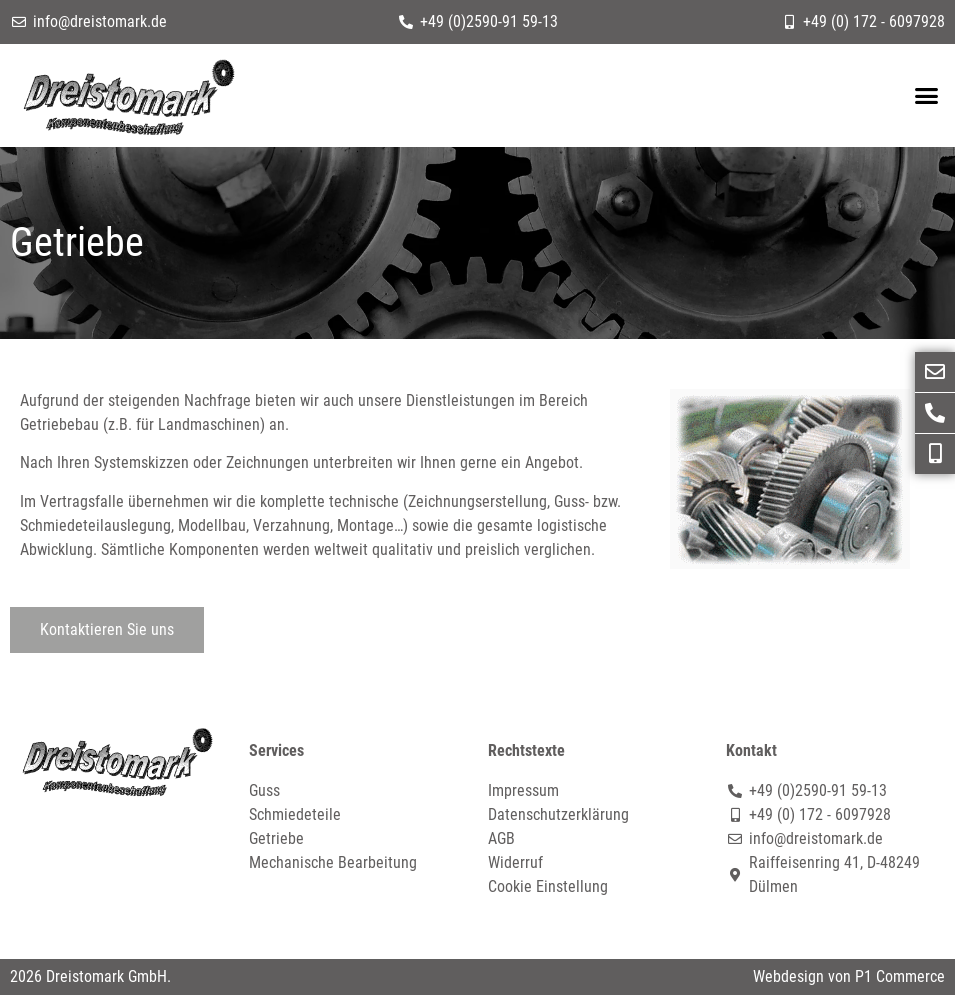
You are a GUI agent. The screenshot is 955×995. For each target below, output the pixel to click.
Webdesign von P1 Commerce (849, 976)
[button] (926, 96)
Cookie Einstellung (548, 886)
